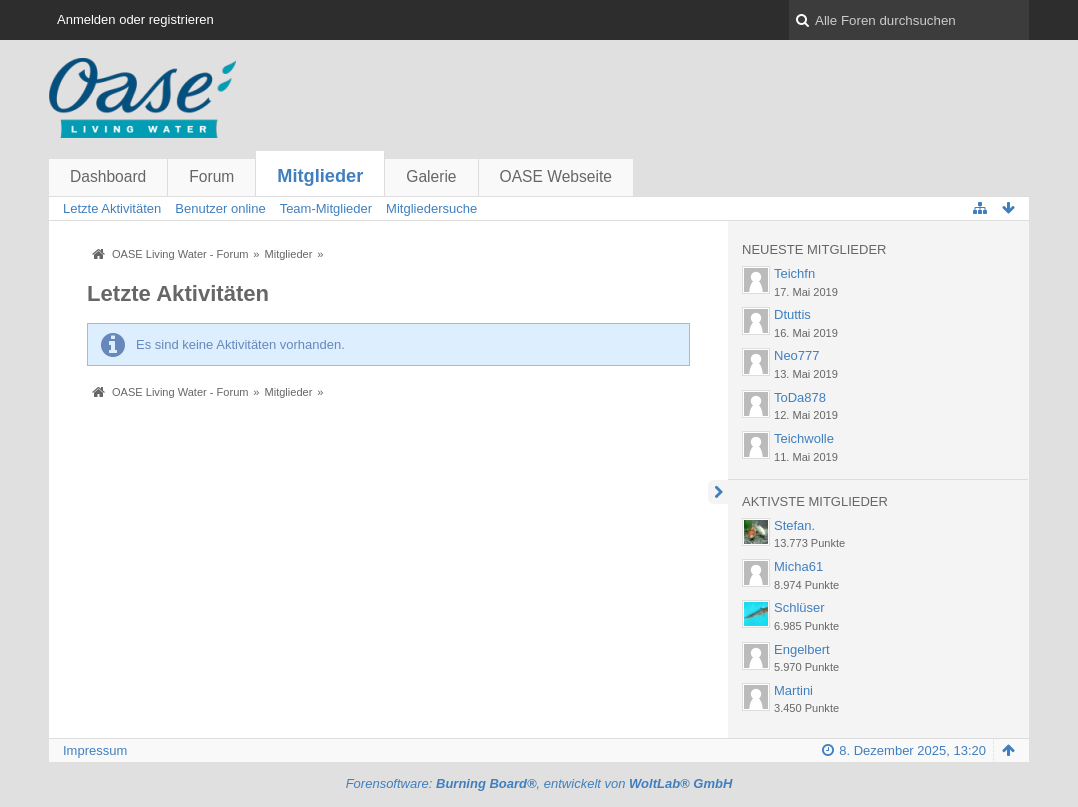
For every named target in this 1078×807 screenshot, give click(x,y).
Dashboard (108, 176)
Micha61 (798, 566)
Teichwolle (804, 438)
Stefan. (794, 525)
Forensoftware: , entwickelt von (539, 783)
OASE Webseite (556, 176)
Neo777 (797, 355)
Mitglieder (320, 176)
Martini (793, 690)
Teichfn (794, 273)
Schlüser (799, 607)
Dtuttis (792, 314)
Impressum (95, 750)
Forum (211, 176)
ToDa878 (800, 397)
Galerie (431, 176)
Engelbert (802, 649)
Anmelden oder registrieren (135, 19)
